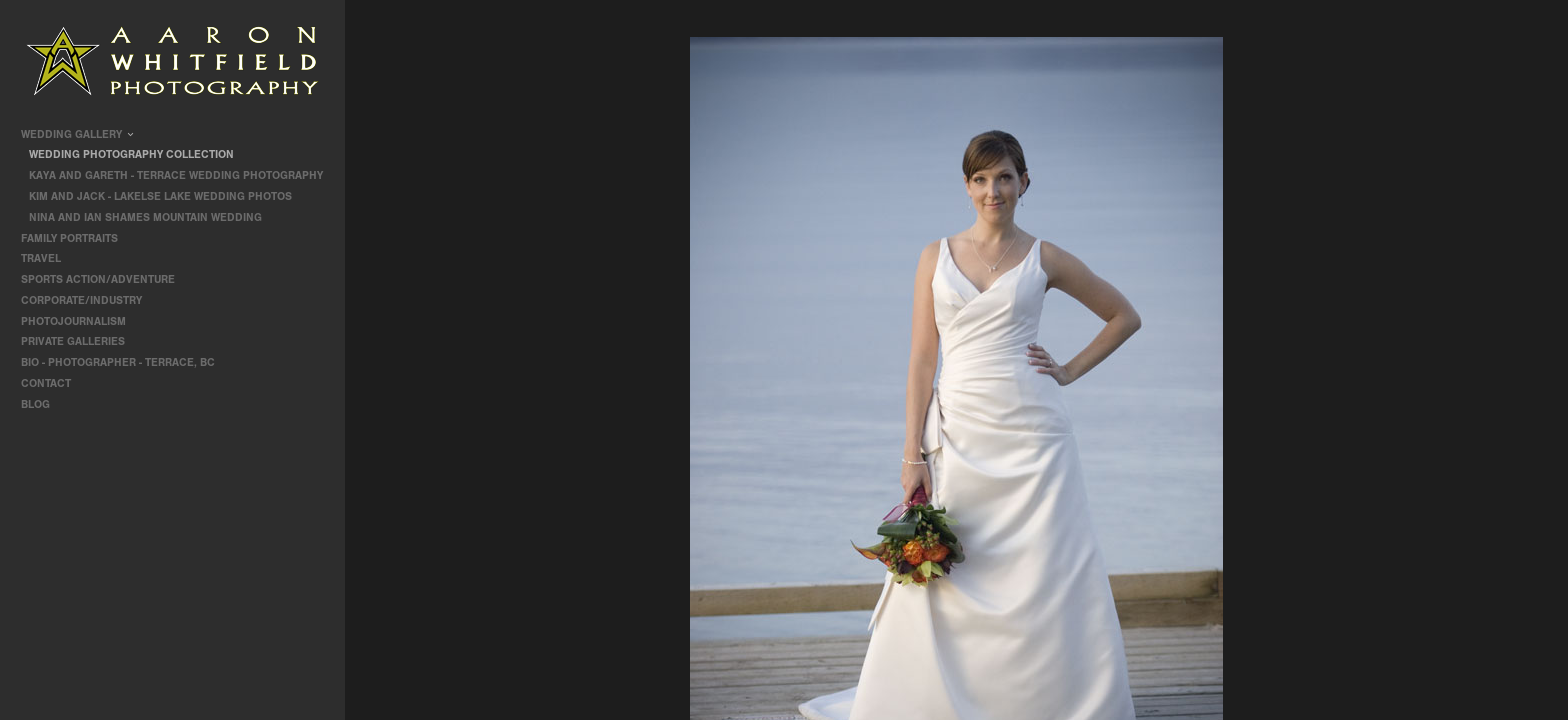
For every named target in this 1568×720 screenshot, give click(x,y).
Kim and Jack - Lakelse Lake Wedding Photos (160, 196)
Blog (35, 404)
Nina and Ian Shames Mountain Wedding (145, 217)
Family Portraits (76, 238)
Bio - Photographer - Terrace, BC (118, 362)
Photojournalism (80, 321)
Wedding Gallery (78, 134)
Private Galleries (73, 341)
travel (48, 258)
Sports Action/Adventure (105, 279)
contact (46, 383)
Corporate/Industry (88, 300)
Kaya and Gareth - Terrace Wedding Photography (176, 175)
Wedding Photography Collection (131, 154)
